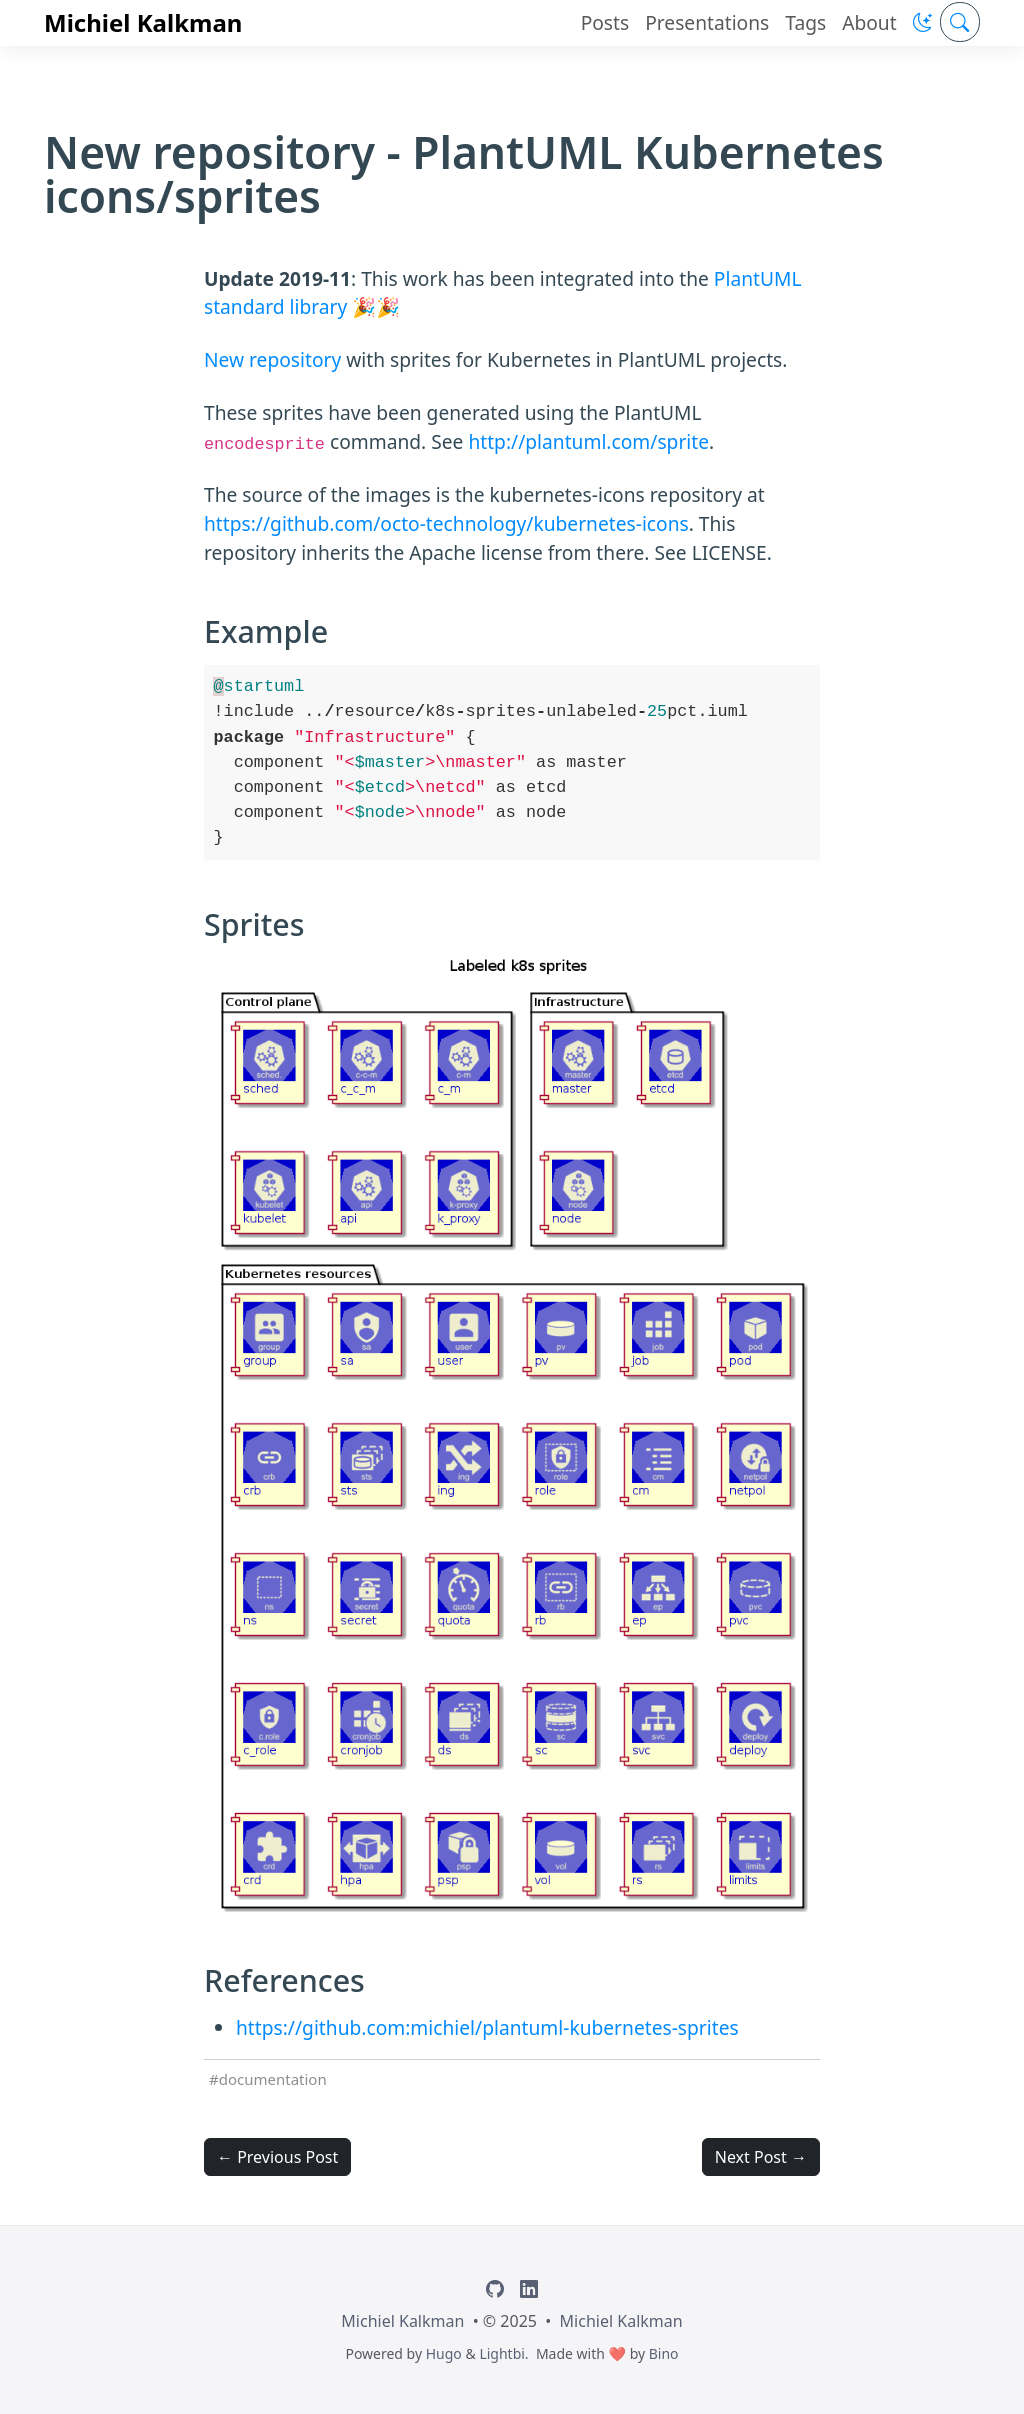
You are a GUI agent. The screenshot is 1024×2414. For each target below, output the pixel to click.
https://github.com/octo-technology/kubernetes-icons (446, 523)
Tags (805, 22)
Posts (605, 22)
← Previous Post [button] (277, 2157)
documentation (273, 2079)
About (869, 22)
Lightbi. (503, 2353)
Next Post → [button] (761, 2157)
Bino (664, 2353)
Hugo (444, 2353)
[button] (922, 22)
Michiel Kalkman (143, 22)
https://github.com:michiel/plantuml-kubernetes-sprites (487, 2027)
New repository (272, 359)
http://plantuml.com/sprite (588, 441)
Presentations (707, 22)
